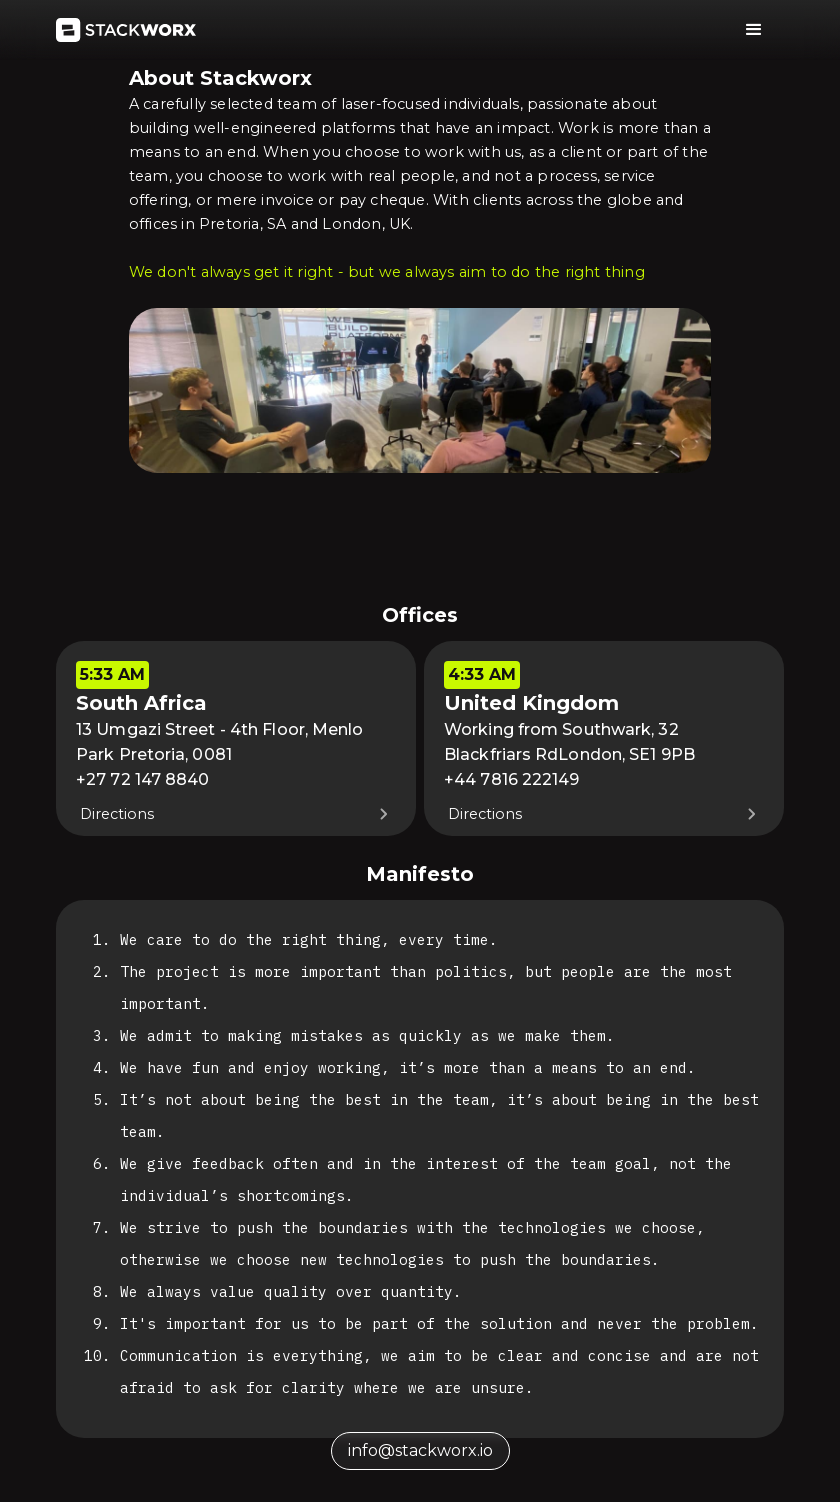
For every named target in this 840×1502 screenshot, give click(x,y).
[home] (126, 30)
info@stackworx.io (420, 1450)
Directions (117, 814)
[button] (754, 30)
